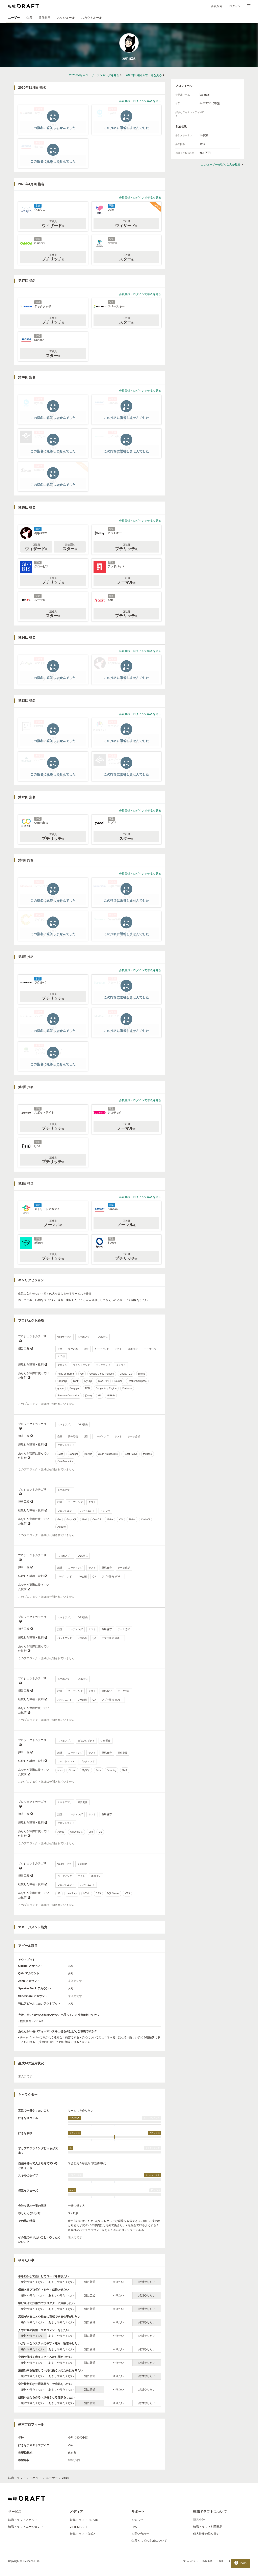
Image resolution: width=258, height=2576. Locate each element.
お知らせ (137, 2519)
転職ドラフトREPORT (85, 2519)
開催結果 (45, 17)
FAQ (134, 2526)
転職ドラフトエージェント (26, 2526)
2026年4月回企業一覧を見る (144, 75)
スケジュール (66, 17)
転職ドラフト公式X (83, 2533)
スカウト (36, 2477)
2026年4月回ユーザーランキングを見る (94, 75)
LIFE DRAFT (78, 2526)
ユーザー (14, 17)
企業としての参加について (149, 2540)
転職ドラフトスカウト (23, 2519)
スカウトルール (91, 17)
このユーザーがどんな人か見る (220, 164)
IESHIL (221, 2561)
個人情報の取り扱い (206, 2533)
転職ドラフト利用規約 (208, 2526)
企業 (29, 17)
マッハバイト (191, 2561)
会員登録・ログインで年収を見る (140, 101)
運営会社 (199, 2519)
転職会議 (208, 2561)
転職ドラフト (17, 2477)
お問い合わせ (140, 2533)
